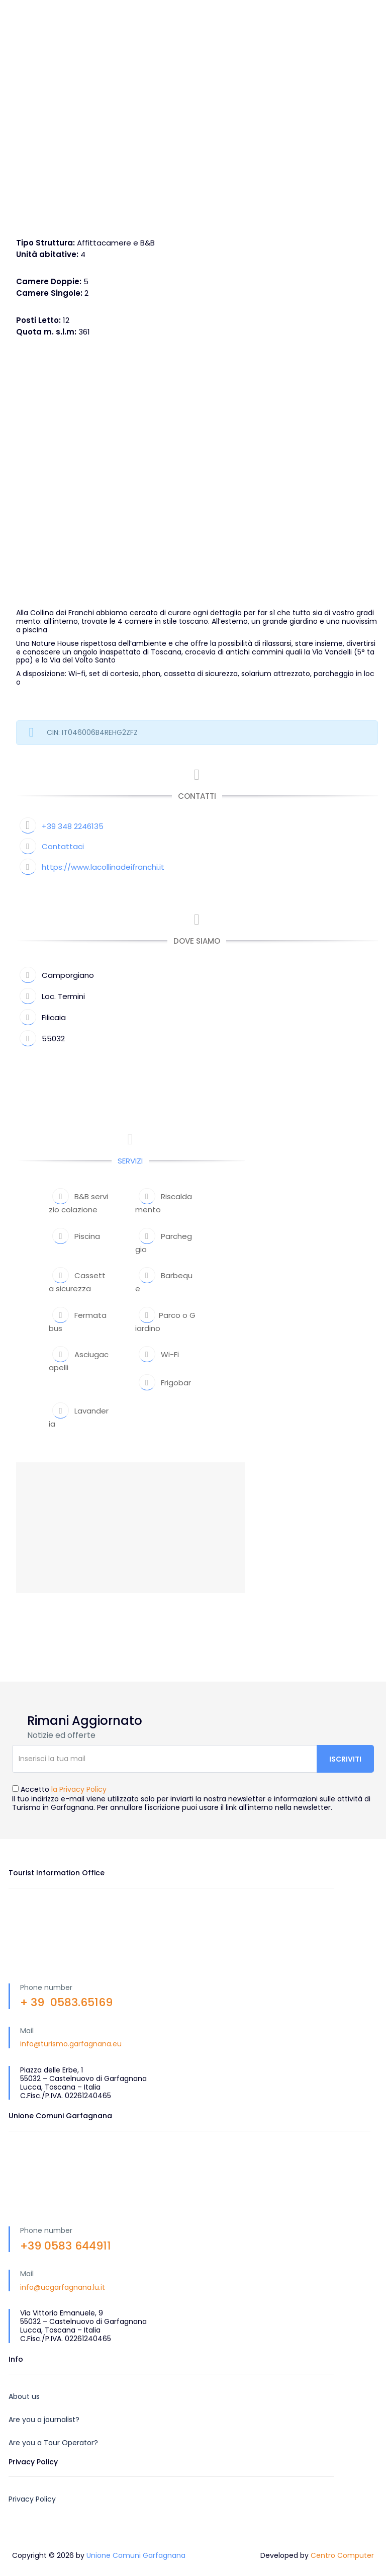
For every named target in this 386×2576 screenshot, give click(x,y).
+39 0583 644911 (65, 2246)
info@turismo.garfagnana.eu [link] (71, 2044)
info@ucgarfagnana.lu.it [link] (62, 2287)
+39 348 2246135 (73, 826)
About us (24, 2396)
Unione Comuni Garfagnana (135, 2555)
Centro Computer (342, 2555)
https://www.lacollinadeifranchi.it (103, 867)
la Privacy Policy (79, 1789)
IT (282, 10)
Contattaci (63, 846)
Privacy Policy (32, 2499)
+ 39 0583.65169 (66, 2002)
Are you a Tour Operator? (53, 2443)
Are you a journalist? (44, 2420)
